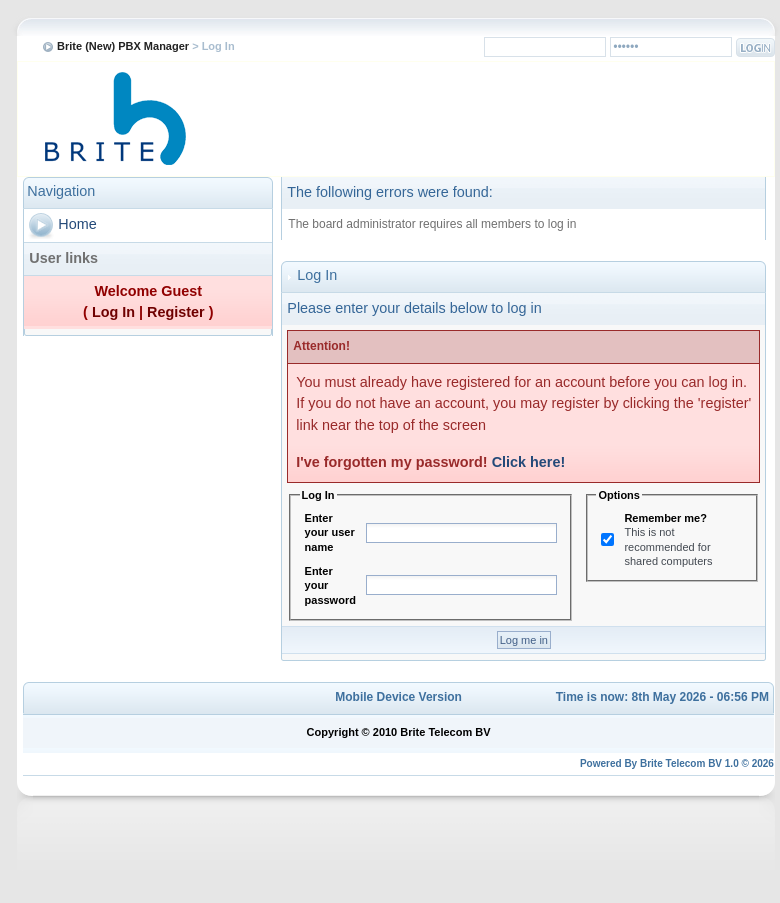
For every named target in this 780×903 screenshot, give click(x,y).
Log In (113, 312)
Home (77, 224)
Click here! (529, 462)
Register (176, 312)
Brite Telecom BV (681, 763)
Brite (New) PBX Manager (123, 46)
